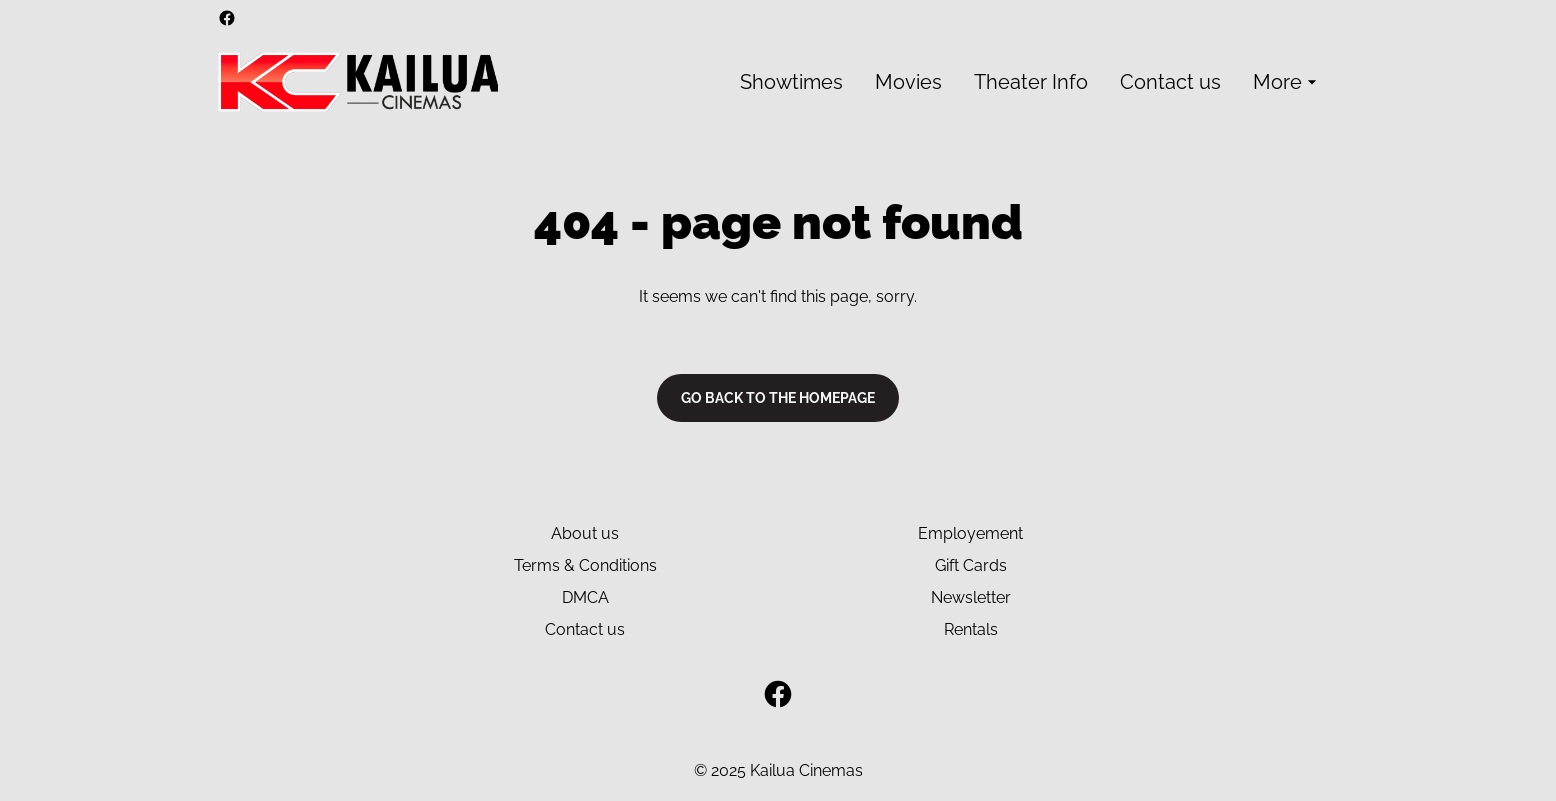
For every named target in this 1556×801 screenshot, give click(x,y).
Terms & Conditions (585, 565)
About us (585, 533)
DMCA (585, 597)
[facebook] (227, 18)
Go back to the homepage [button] (778, 398)
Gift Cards (971, 565)
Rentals (971, 629)
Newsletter (971, 597)
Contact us (585, 629)
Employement (970, 533)
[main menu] (1031, 82)
